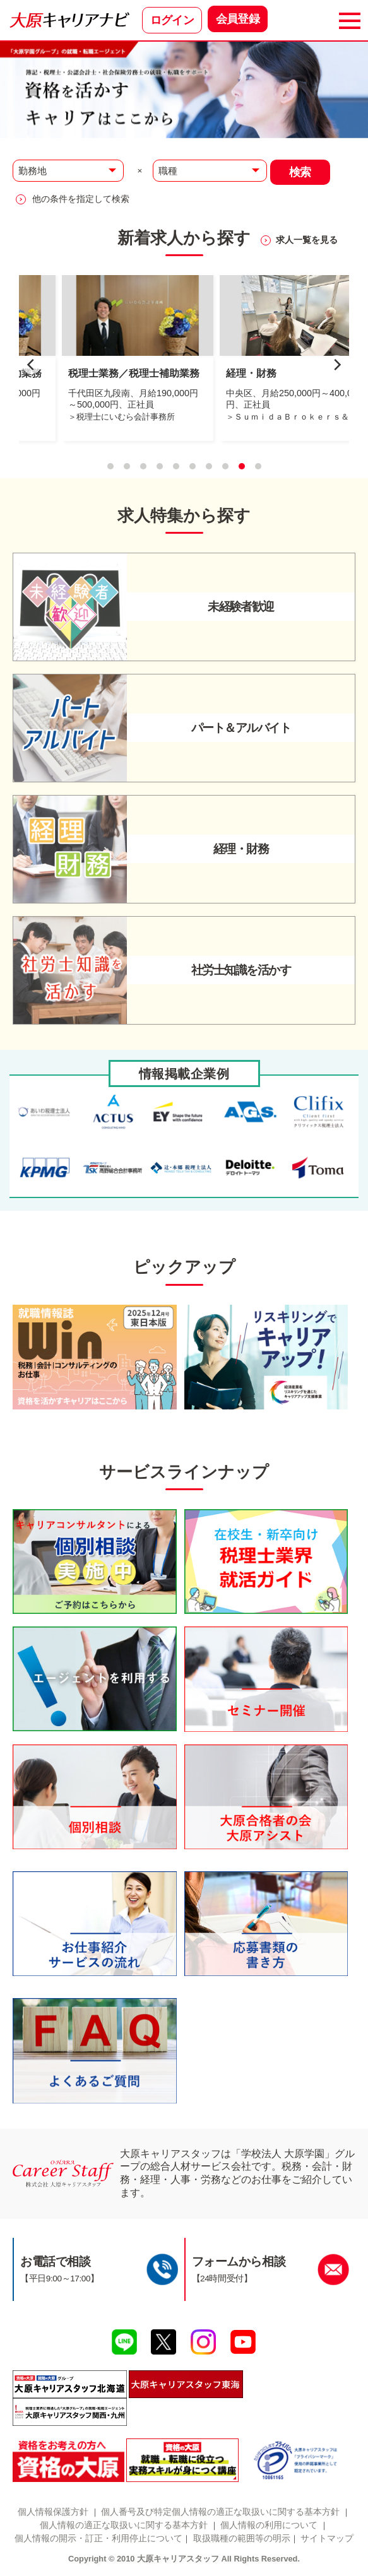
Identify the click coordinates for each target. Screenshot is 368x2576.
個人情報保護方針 (53, 2512)
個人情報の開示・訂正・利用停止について (98, 2538)
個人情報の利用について (269, 2525)
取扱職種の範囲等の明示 (241, 2538)
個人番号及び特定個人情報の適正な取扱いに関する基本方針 (220, 2512)
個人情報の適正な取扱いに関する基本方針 (124, 2525)
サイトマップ (326, 2538)
